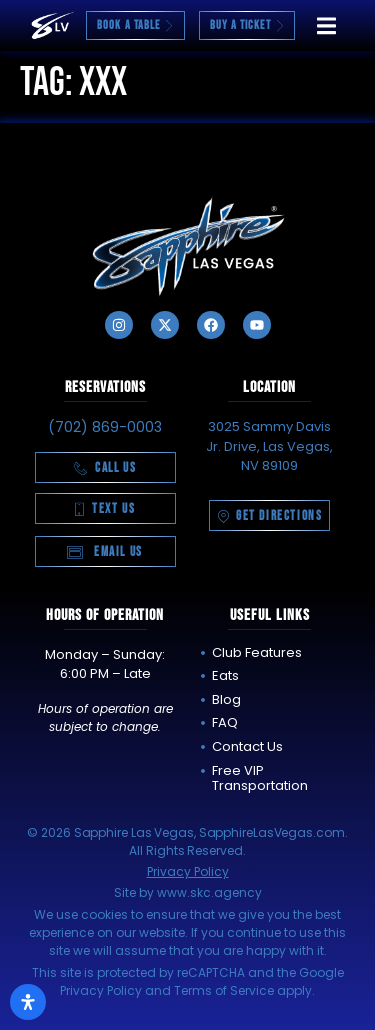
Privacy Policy (188, 871)
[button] (326, 25)
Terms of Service (224, 990)
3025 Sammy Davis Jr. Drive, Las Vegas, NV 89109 (269, 446)
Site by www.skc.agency (188, 892)
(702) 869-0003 (105, 427)
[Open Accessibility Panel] (28, 1002)
